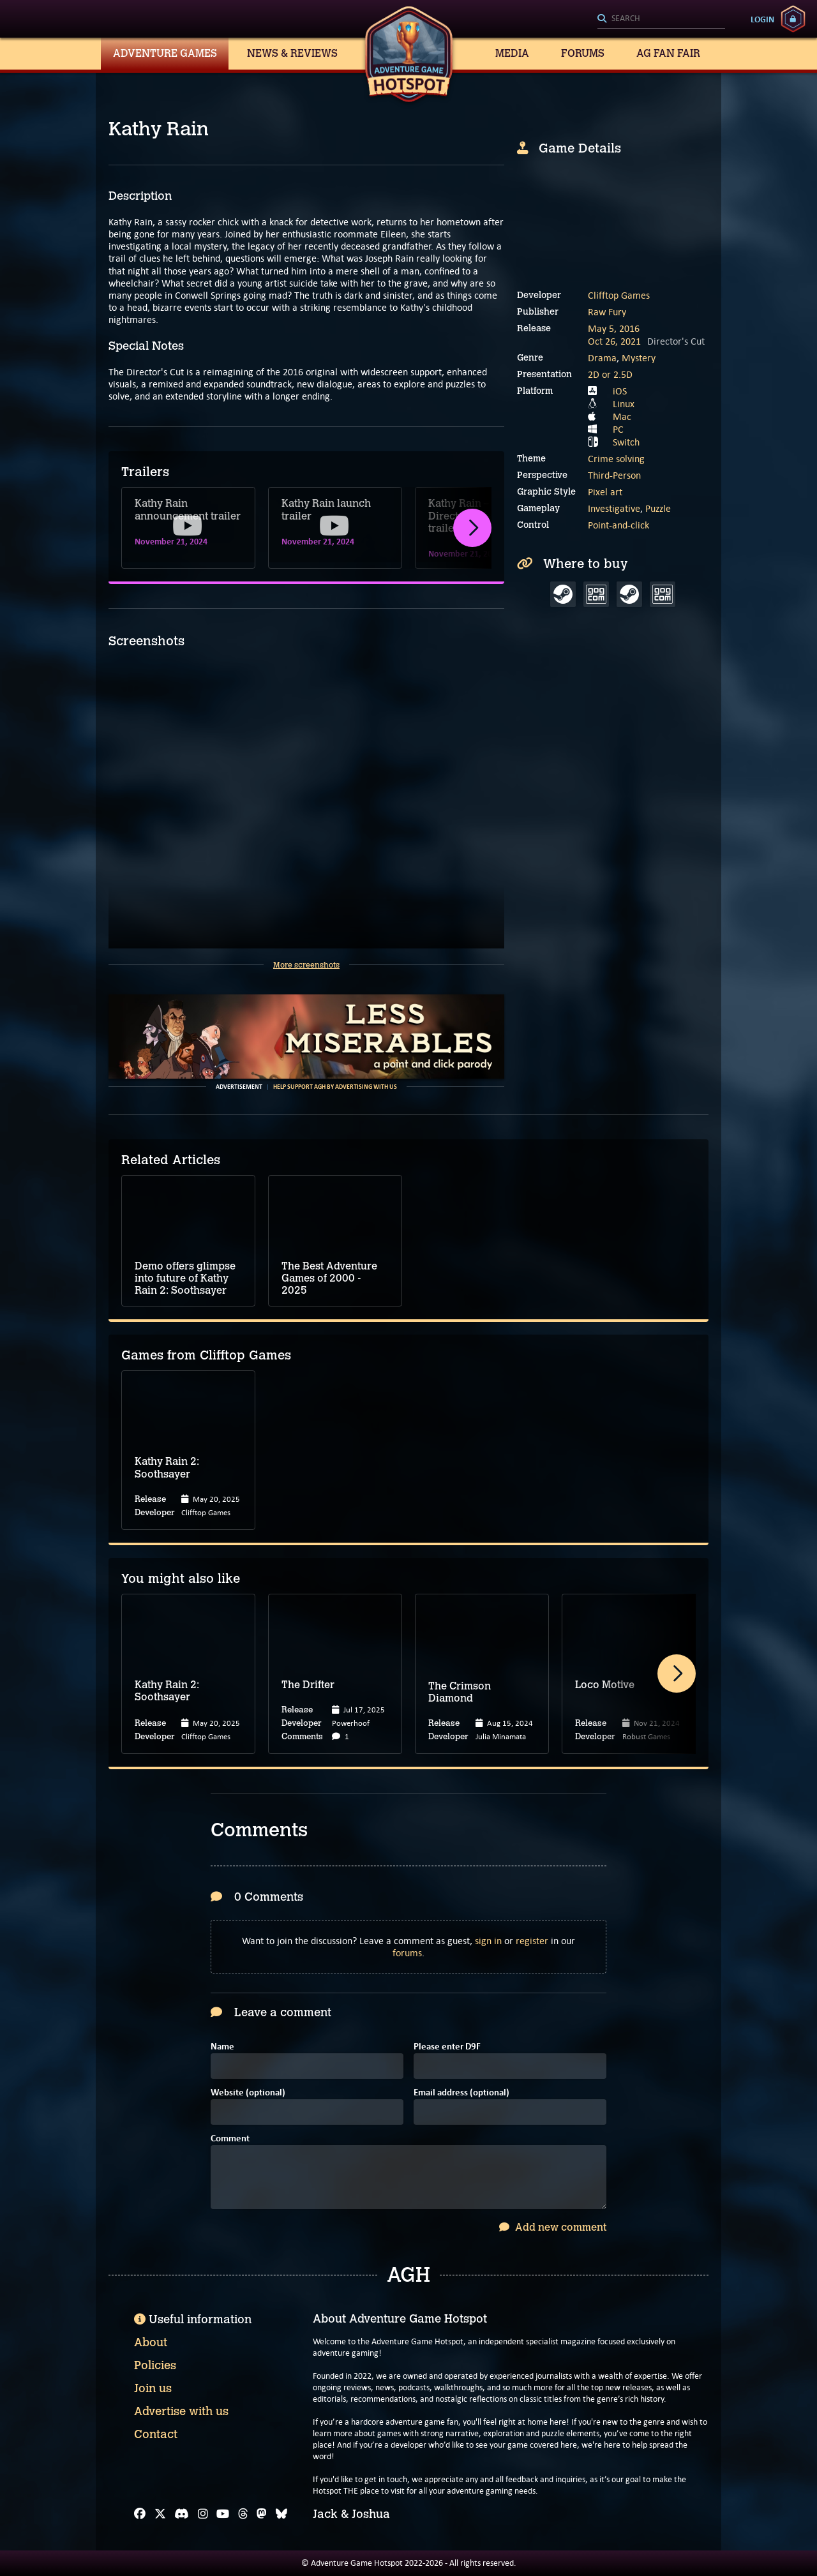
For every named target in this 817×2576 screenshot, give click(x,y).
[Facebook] (140, 2514)
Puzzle (658, 508)
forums (407, 1953)
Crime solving (616, 459)
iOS (620, 391)
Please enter (447, 2047)
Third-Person (614, 475)
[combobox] (661, 19)
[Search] (661, 19)
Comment (230, 2139)
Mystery (639, 358)
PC (618, 429)
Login (762, 19)
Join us (153, 2388)
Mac (622, 416)
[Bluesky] (281, 2514)
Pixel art (605, 492)
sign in (488, 1941)
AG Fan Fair (668, 53)
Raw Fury (607, 312)
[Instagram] (203, 2514)
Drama (602, 358)
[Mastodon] (262, 2514)
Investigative (614, 508)
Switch (626, 442)
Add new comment (552, 2227)
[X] (160, 2514)
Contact (155, 2434)
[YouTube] (222, 2514)
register (532, 1941)
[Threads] (243, 2514)
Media (512, 53)
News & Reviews (292, 53)
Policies (155, 2365)
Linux (623, 404)
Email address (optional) (461, 2093)
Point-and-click (618, 525)
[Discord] (181, 2514)
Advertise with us (181, 2411)
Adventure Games (165, 53)
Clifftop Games (619, 295)
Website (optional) (248, 2093)
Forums (582, 53)
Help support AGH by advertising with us (335, 1087)
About (150, 2342)
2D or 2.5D (610, 374)
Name (222, 2047)
